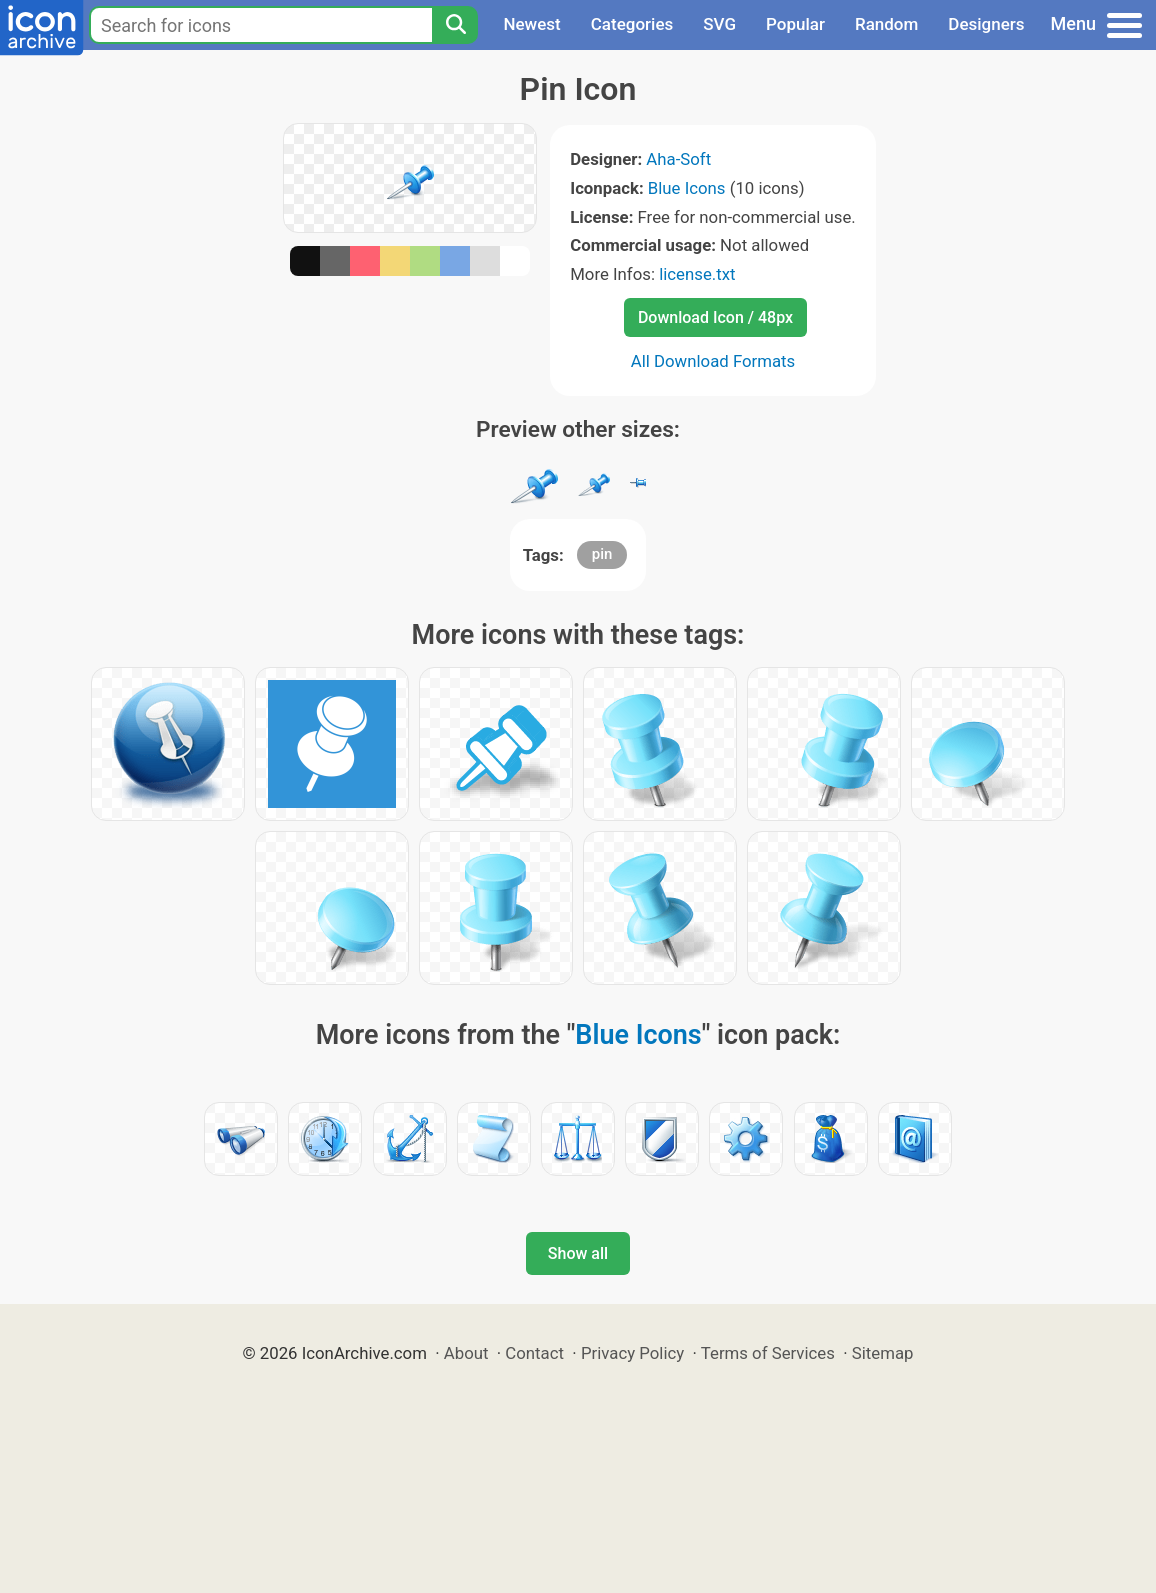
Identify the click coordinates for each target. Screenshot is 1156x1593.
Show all (578, 1253)
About (466, 1353)
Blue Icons (687, 188)
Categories (632, 24)
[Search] (455, 25)
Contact (534, 1353)
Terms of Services (768, 1353)
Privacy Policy (632, 1353)
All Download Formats (713, 361)
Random (886, 24)
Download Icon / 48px (715, 317)
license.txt (697, 274)
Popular (795, 24)
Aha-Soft (678, 159)
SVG (719, 24)
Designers (986, 24)
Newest (531, 24)
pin (602, 554)
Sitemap (883, 1353)
